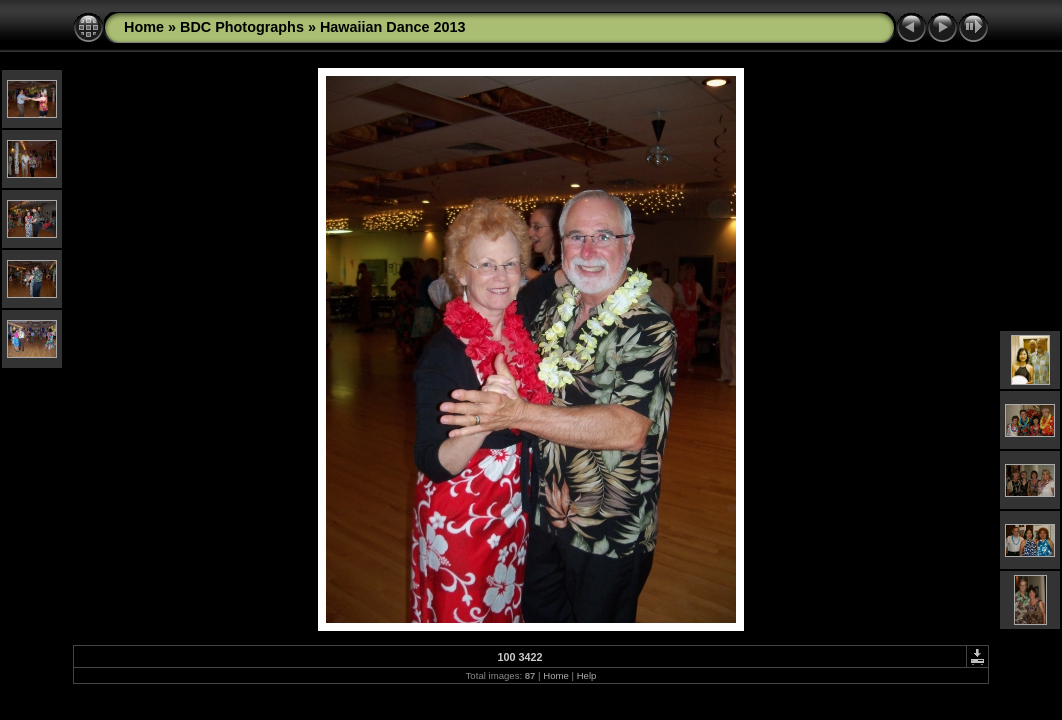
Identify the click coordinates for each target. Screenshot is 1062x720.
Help (587, 675)
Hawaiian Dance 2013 (393, 27)
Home (144, 27)
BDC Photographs (242, 27)
